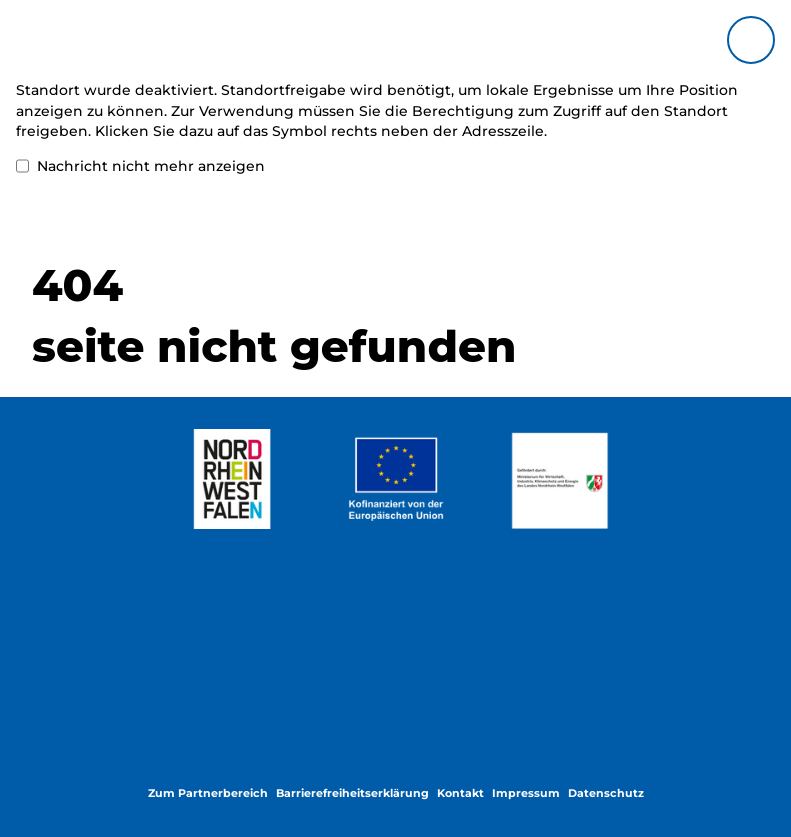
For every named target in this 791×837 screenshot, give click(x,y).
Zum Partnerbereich (208, 793)
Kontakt (460, 793)
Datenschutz (606, 793)
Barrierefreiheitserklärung (352, 793)
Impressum (526, 793)
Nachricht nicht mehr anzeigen (140, 166)
